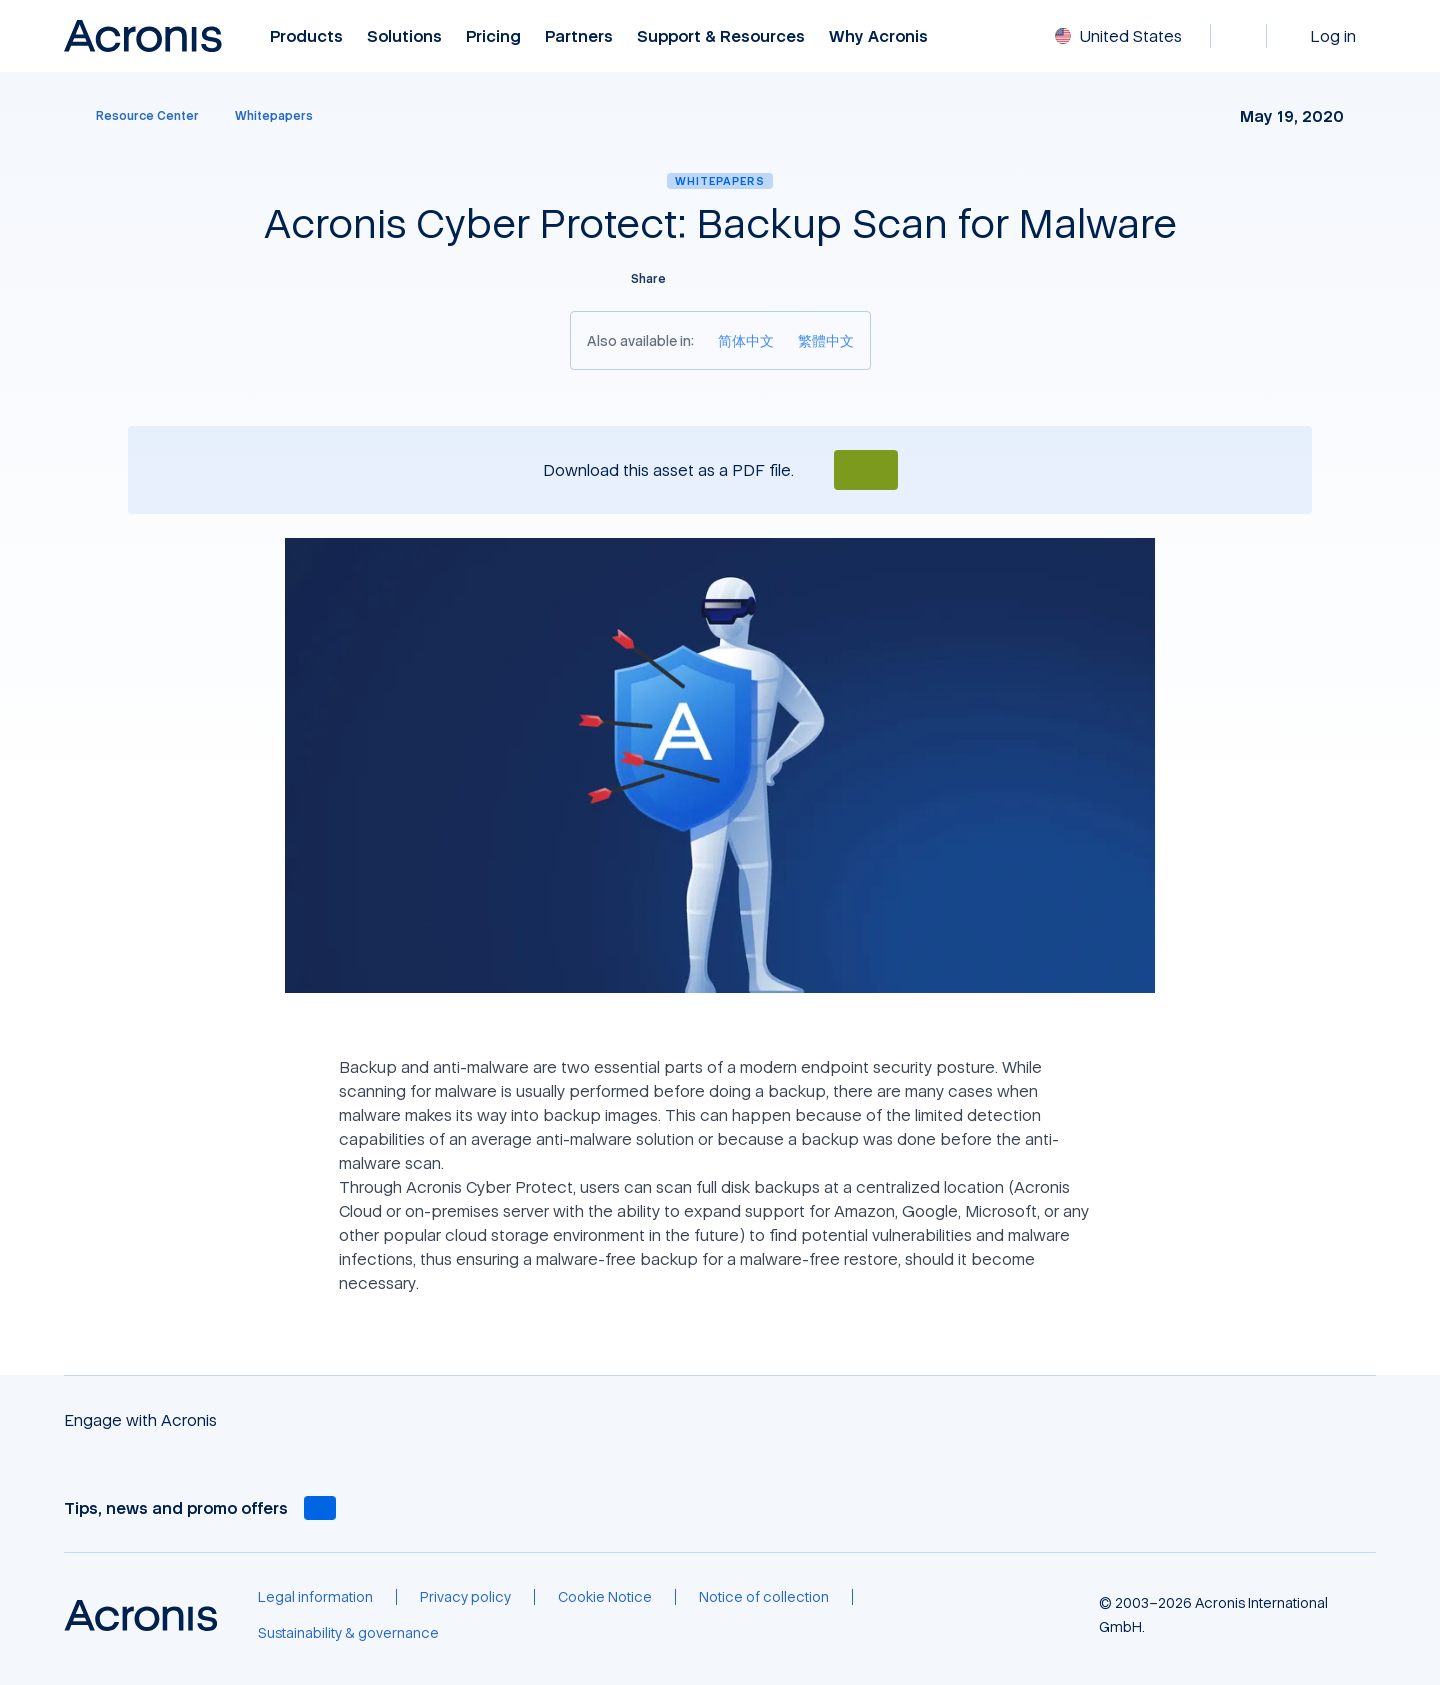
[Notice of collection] (764, 1597)
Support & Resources (721, 36)
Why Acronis (878, 36)
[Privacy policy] (465, 1597)
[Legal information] (315, 1597)
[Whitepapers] (274, 116)
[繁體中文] (826, 340)
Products (306, 36)
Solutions (404, 36)
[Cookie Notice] (605, 1597)
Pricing (493, 36)
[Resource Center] (135, 116)
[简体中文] (746, 340)
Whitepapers (720, 180)
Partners (579, 36)
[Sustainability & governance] (348, 1633)
